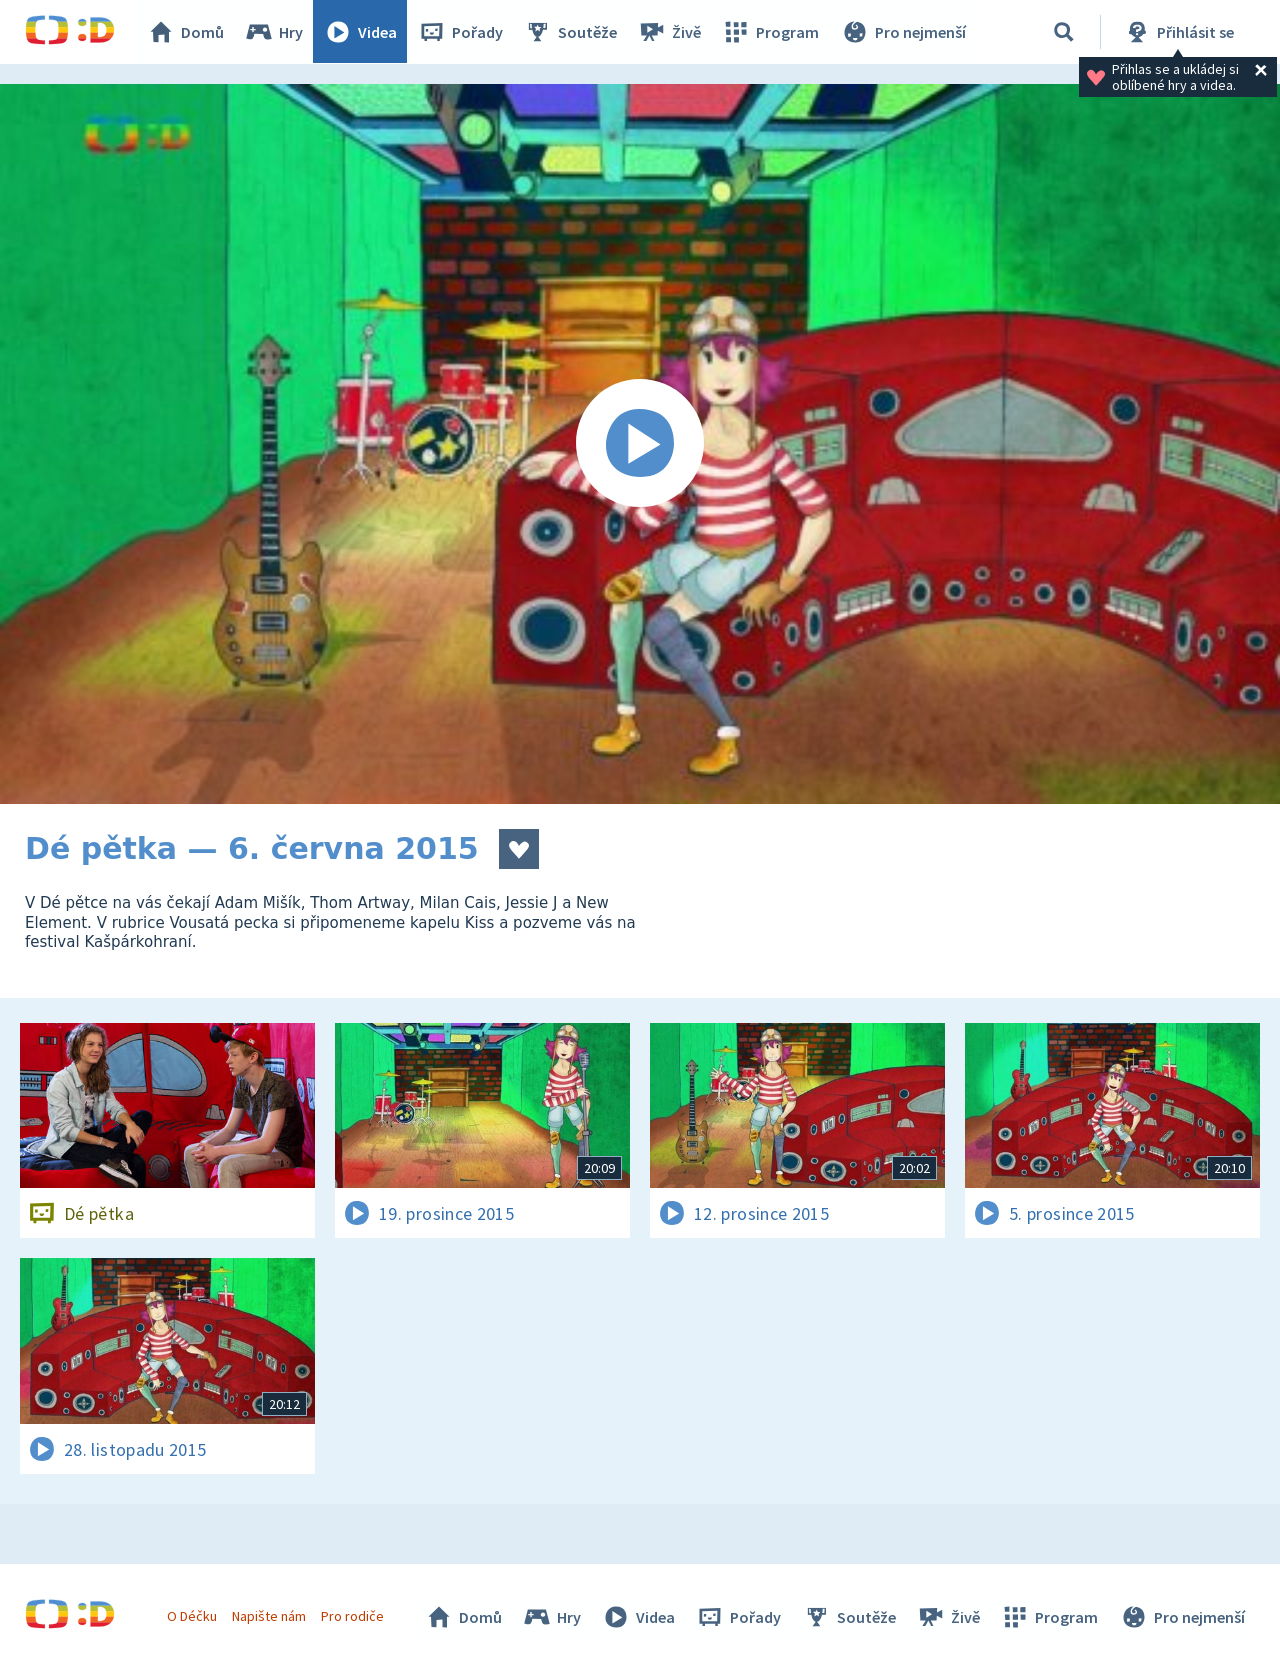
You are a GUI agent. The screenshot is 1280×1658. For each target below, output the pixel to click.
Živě (670, 32)
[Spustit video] (640, 444)
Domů (186, 32)
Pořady (461, 32)
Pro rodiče (353, 1616)
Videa (361, 32)
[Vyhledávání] (1064, 32)
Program (771, 32)
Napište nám (269, 1616)
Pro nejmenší (903, 32)
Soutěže (571, 32)
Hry (274, 32)
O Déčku (192, 1616)
